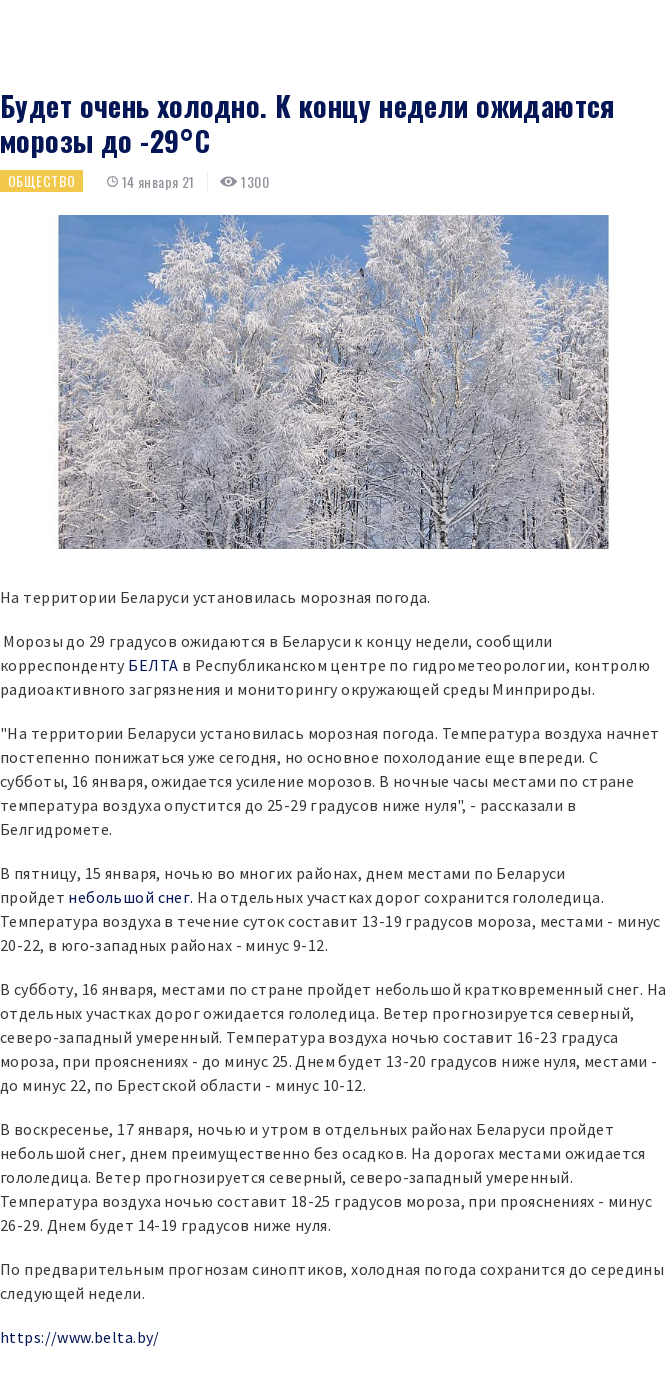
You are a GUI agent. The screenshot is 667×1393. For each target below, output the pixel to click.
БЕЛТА (153, 665)
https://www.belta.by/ (80, 1337)
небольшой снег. (130, 897)
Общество (41, 180)
